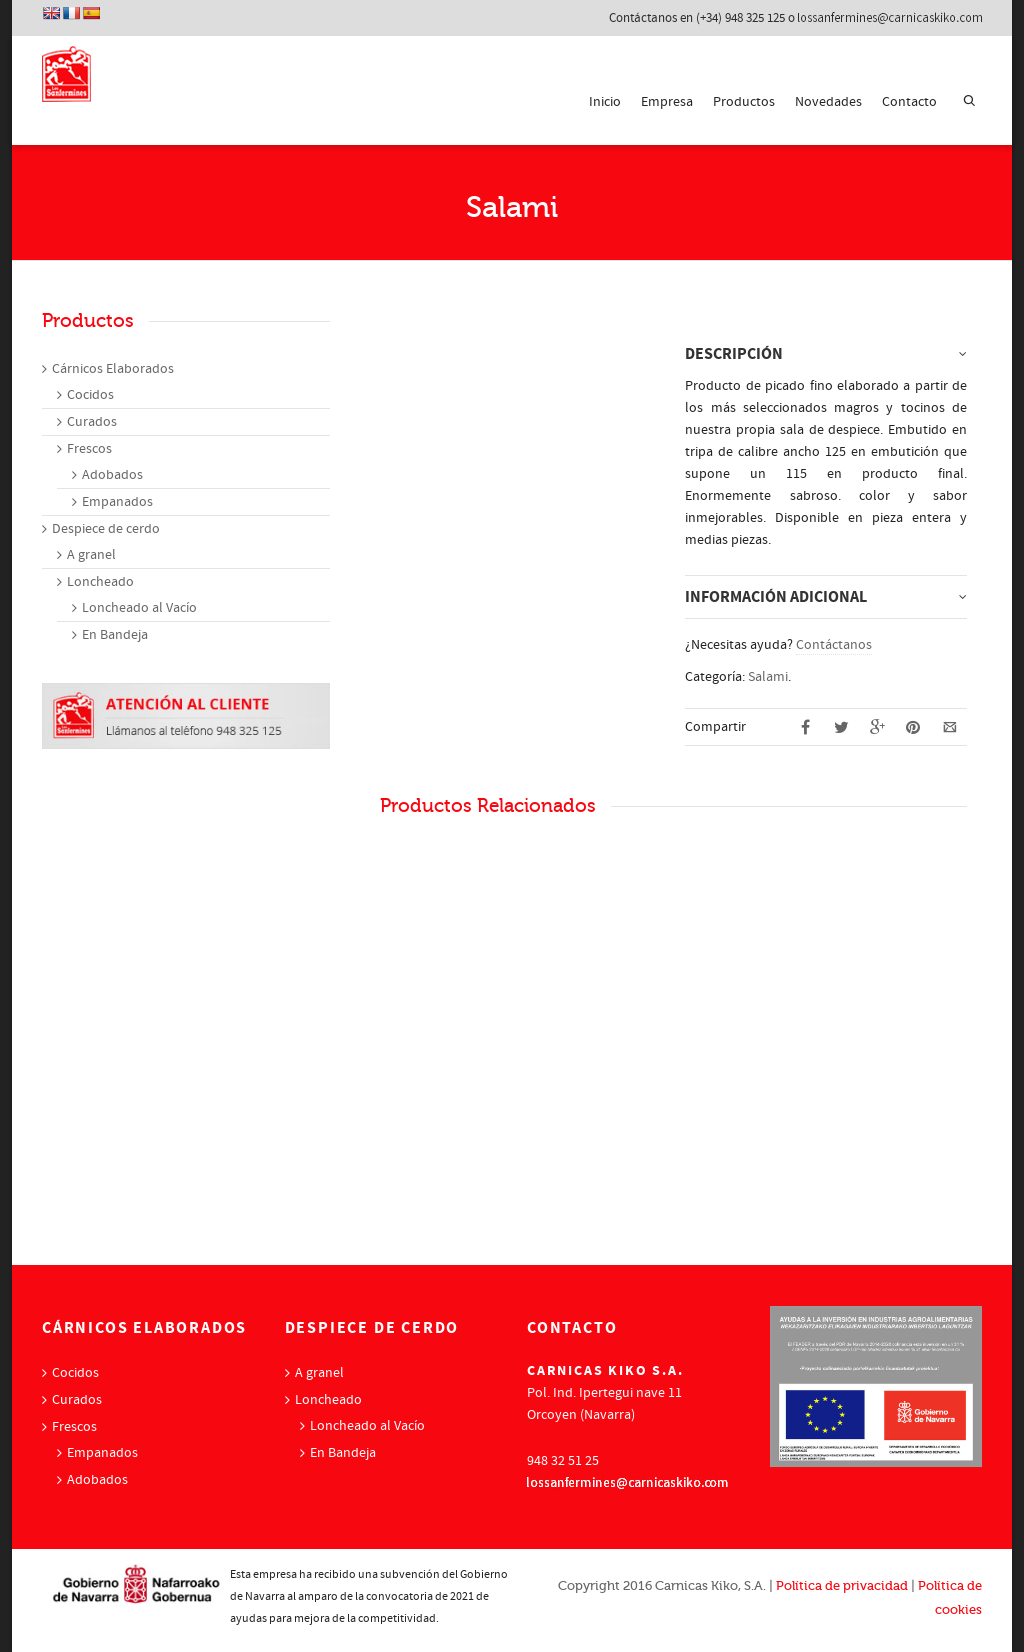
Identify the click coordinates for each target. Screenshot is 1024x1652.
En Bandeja (115, 635)
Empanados (117, 502)
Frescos (89, 449)
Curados (92, 422)
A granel (91, 555)
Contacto (909, 102)
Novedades (828, 102)
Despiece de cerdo (106, 529)
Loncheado (100, 582)
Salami (768, 677)
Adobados (112, 475)
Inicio (605, 102)
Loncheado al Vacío (139, 608)
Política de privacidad (842, 1585)
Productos (744, 102)
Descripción (734, 354)
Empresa (667, 102)
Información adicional (776, 597)
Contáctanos (834, 645)
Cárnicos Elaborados (113, 369)
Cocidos (90, 395)
